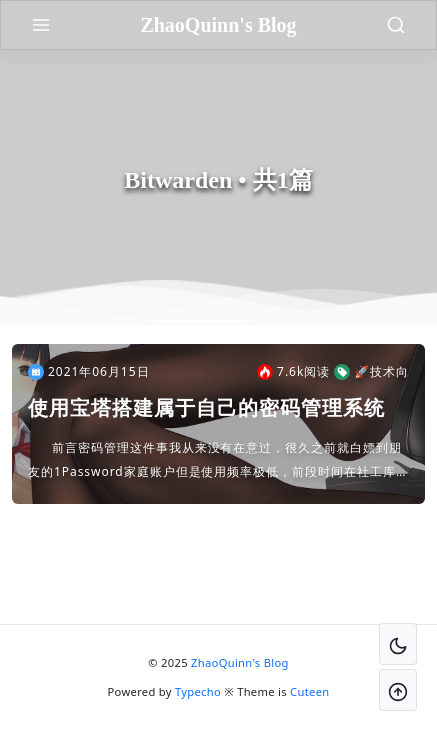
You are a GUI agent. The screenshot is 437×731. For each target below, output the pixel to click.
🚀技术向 (371, 372)
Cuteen (309, 691)
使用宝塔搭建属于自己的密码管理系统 (206, 408)
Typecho (198, 691)
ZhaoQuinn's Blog (240, 662)
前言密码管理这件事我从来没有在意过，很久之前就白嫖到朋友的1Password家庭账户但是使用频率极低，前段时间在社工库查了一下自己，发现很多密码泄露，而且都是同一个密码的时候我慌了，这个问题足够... (218, 461)
